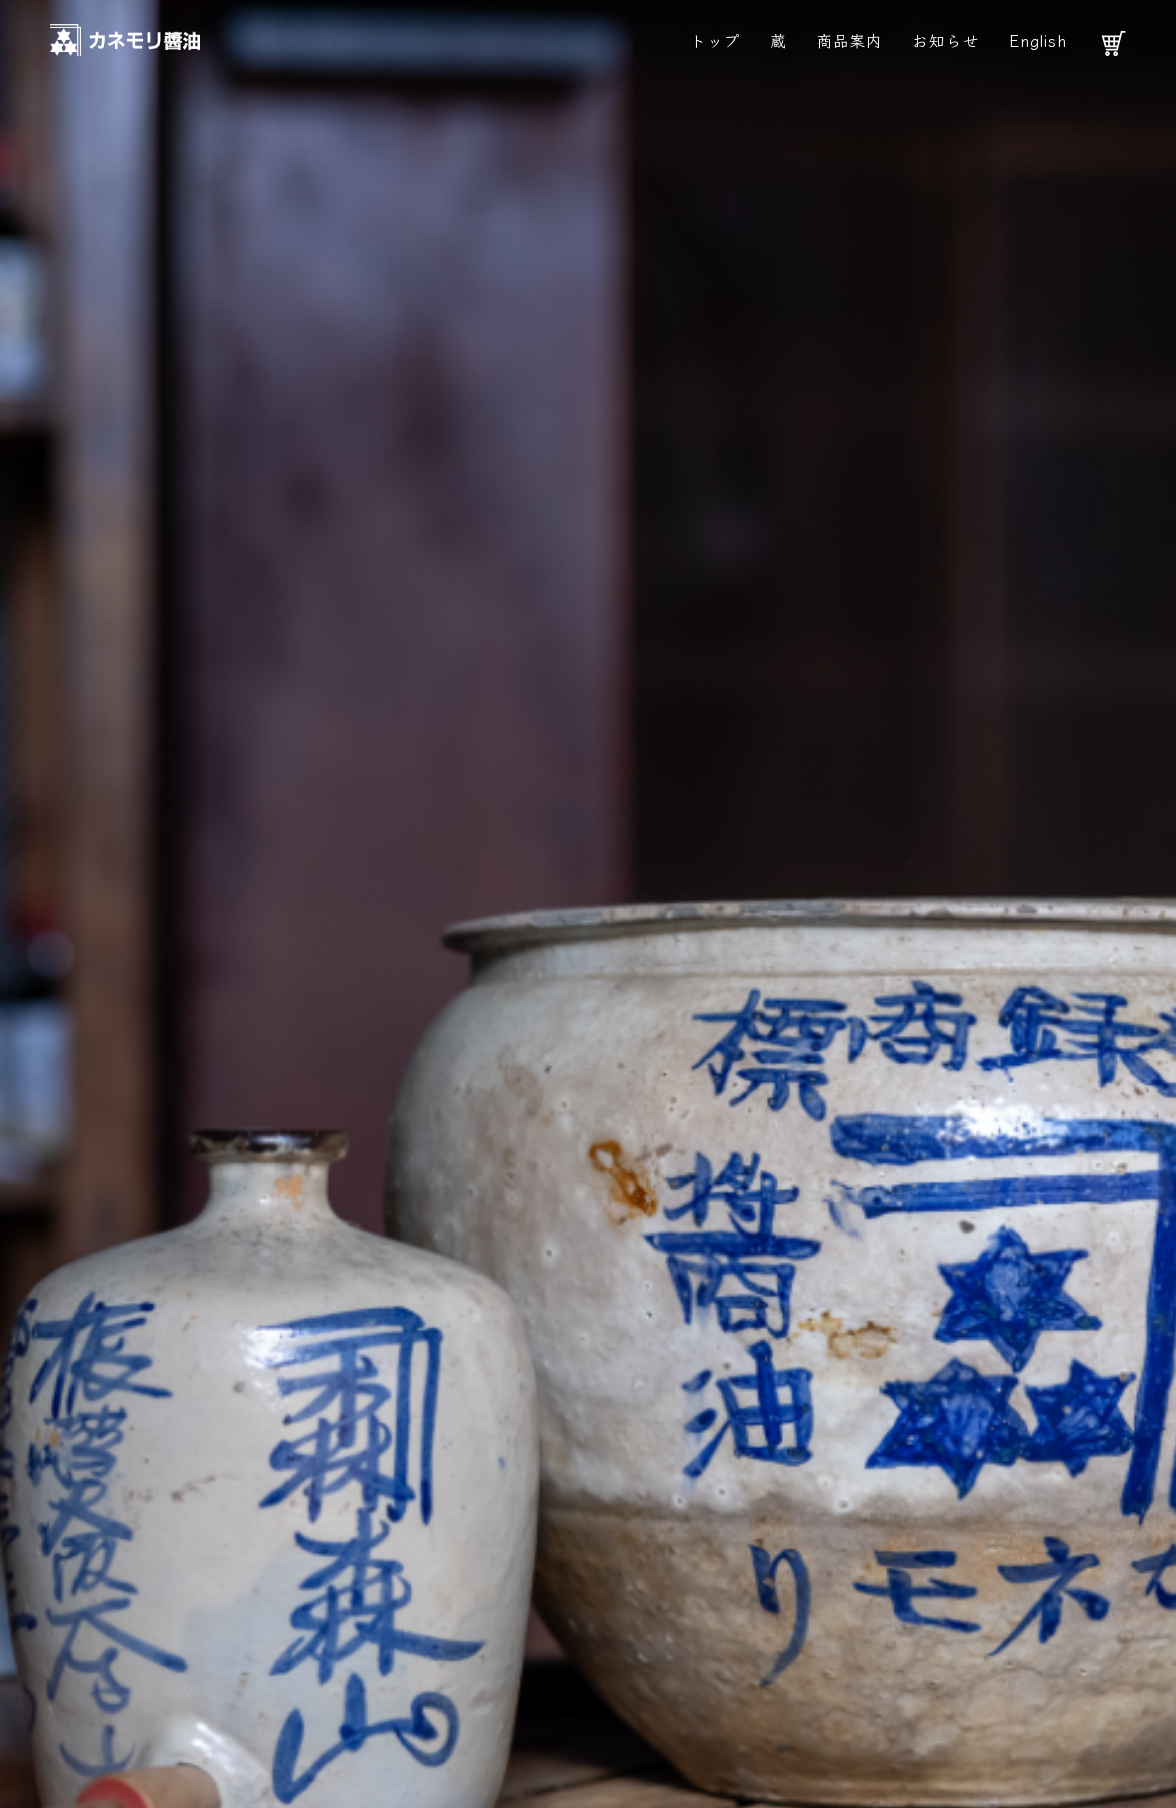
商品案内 (849, 40)
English (1038, 40)
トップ (715, 40)
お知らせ (945, 40)
